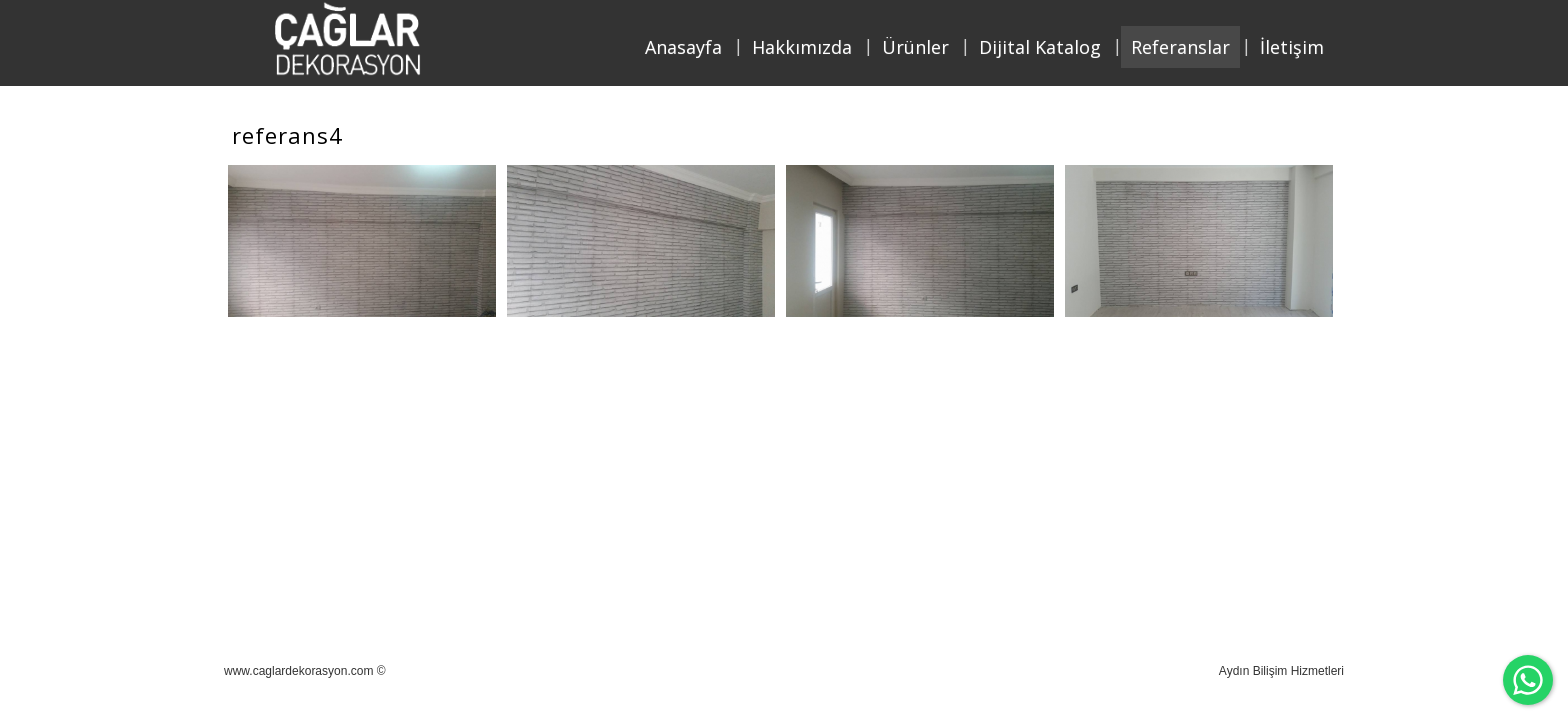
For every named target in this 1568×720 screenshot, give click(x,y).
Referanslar (1180, 47)
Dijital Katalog (1040, 47)
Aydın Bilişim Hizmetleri (1281, 671)
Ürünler (915, 47)
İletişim (1292, 47)
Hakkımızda (802, 47)
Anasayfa (683, 47)
